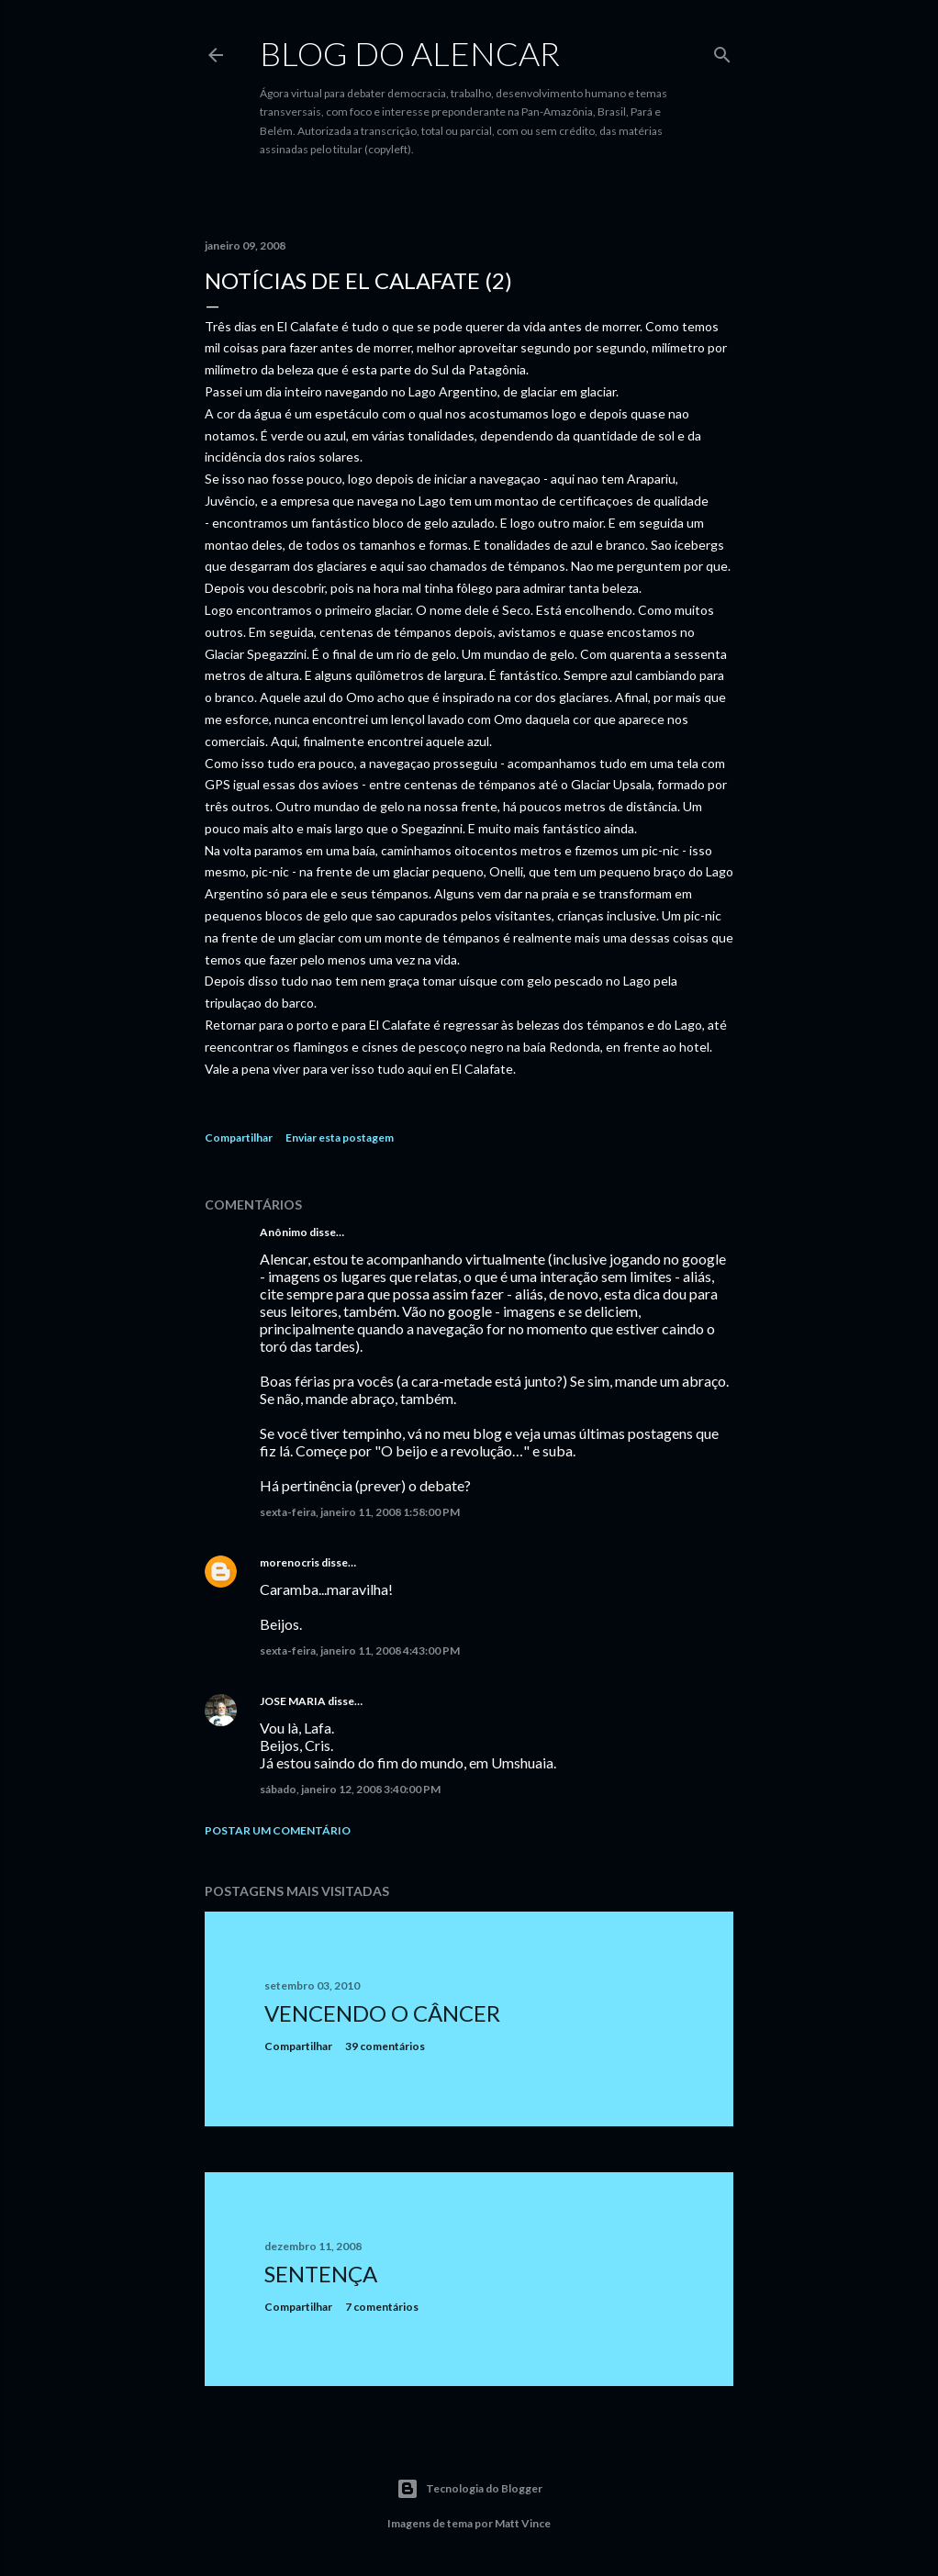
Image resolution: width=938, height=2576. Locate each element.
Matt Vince (523, 2523)
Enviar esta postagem (339, 1137)
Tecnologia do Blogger (469, 2489)
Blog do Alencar (410, 53)
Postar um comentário (278, 1830)
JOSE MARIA (293, 1701)
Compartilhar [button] (239, 1137)
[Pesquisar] (722, 51)
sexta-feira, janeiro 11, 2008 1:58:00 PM (360, 1512)
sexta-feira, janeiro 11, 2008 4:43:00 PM (360, 1650)
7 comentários (382, 2307)
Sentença (320, 2273)
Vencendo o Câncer (382, 2013)
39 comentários (385, 2046)
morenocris (289, 1562)
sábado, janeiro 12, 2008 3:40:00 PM (350, 1789)
